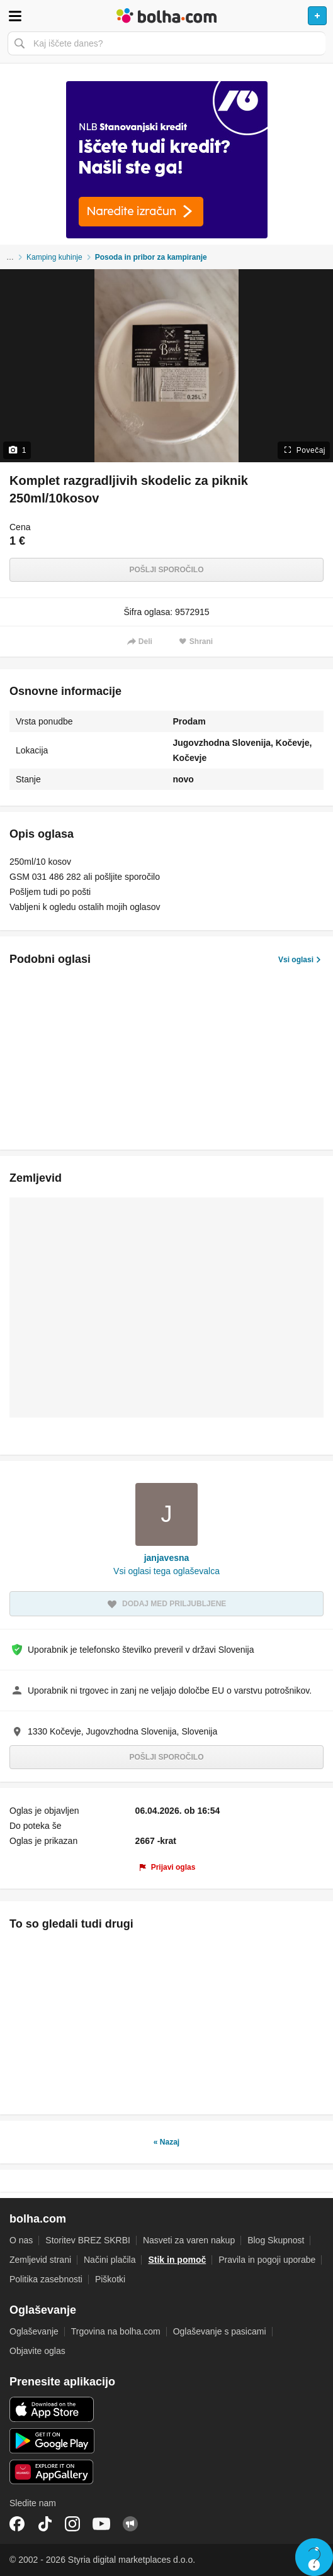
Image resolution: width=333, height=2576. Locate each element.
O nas (21, 2240)
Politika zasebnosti (45, 2279)
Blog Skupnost (275, 2240)
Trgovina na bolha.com (116, 2331)
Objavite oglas (37, 2351)
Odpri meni (15, 15)
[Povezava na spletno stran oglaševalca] (166, 159)
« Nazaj (166, 2142)
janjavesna (166, 1558)
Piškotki (110, 2279)
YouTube (101, 2523)
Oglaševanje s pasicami (219, 2331)
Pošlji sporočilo (166, 569)
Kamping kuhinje (54, 257)
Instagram (72, 2523)
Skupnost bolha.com (130, 2523)
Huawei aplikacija (51, 2472)
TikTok (44, 2523)
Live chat (314, 2557)
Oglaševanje (34, 2331)
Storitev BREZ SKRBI (87, 2240)
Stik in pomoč (177, 2260)
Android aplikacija (51, 2440)
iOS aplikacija (51, 2409)
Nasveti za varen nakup (189, 2240)
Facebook (17, 2523)
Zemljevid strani (40, 2260)
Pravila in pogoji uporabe (266, 2260)
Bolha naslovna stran (166, 15)
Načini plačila (109, 2260)
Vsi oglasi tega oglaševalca (166, 1571)
